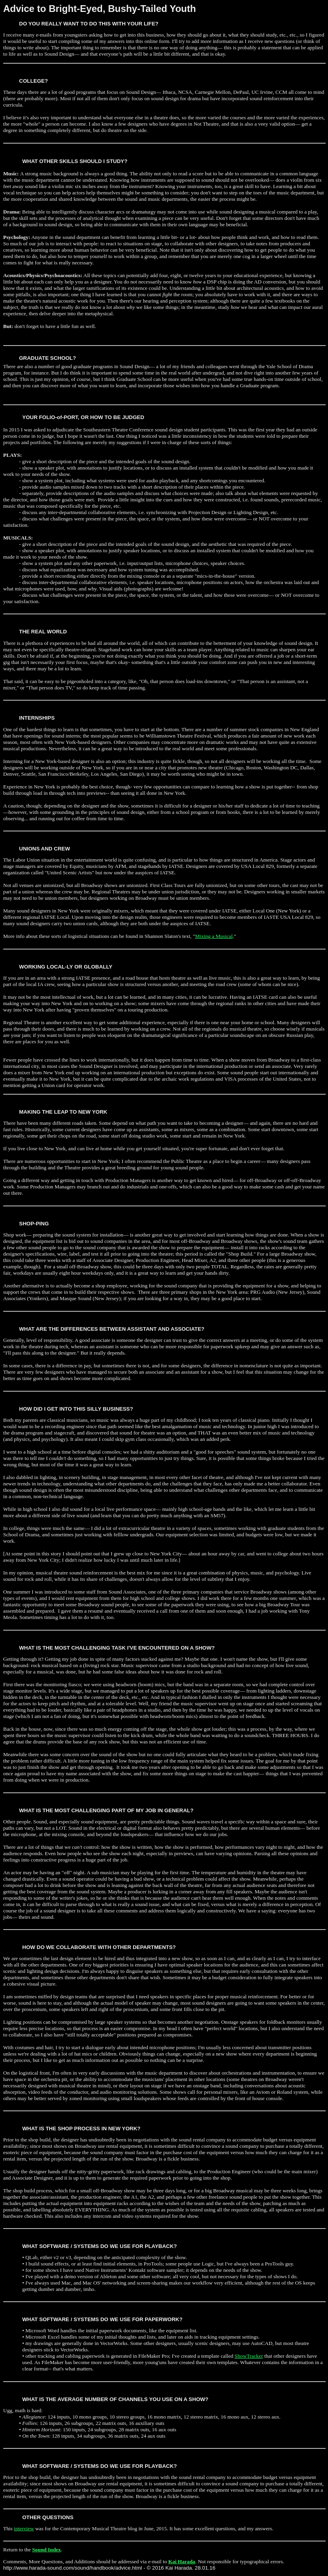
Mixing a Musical (214, 936)
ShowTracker (249, 2356)
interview (24, 2528)
